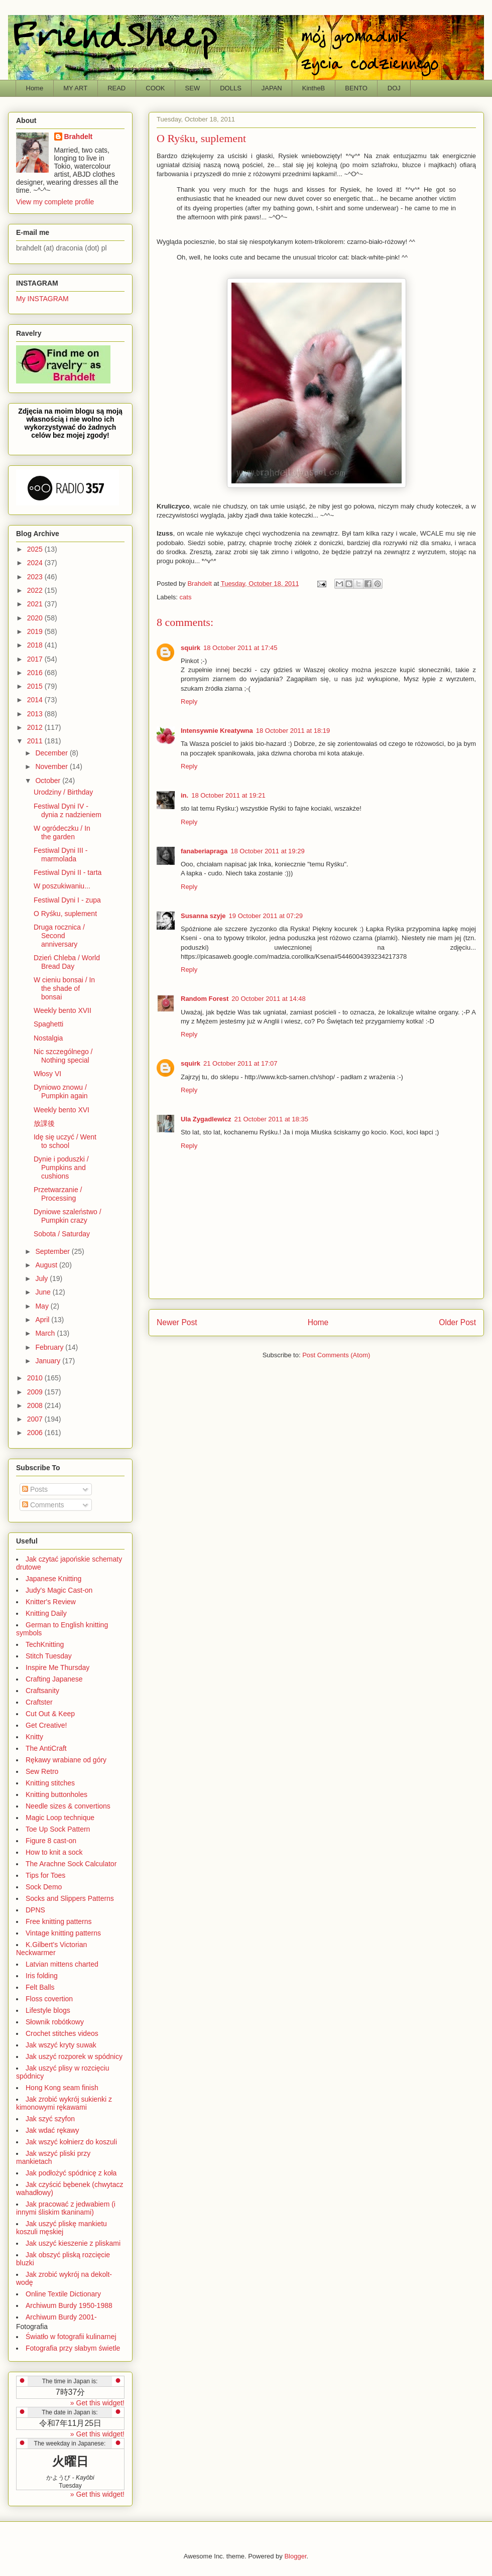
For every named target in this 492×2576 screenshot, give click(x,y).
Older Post (457, 1322)
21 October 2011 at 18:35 (271, 1119)
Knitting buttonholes (56, 1794)
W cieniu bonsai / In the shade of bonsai (64, 988)
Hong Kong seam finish (62, 2088)
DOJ (394, 88)
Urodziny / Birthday (63, 792)
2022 (36, 590)
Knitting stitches (50, 1783)
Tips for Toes (45, 1875)
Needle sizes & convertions (68, 1806)
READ (116, 88)
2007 (36, 1419)
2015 (36, 686)
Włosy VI (47, 1074)
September (53, 1251)
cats (186, 597)
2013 (36, 714)
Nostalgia (48, 1038)
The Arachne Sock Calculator (71, 1864)
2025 (36, 549)
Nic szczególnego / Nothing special (63, 1056)
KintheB (313, 88)
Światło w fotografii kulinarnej (71, 2337)
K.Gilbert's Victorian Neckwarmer (51, 1949)
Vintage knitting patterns (63, 1933)
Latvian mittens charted (62, 1964)
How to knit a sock (54, 1852)
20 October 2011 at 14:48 (268, 998)
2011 (36, 741)
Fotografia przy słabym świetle (73, 2348)
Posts (35, 1489)
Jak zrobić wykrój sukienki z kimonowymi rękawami (64, 2103)
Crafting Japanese (54, 1679)
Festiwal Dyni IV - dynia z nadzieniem (67, 810)
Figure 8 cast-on (51, 1841)
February (50, 1347)
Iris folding (42, 1976)
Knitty (34, 1737)
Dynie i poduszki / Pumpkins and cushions (61, 1167)
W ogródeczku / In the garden (62, 832)
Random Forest (204, 998)
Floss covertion (49, 1999)
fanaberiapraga (204, 851)
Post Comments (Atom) (336, 1355)
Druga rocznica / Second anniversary (59, 935)
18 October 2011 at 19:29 (267, 851)
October (48, 781)
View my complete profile (55, 202)
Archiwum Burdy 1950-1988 (69, 2305)
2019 (36, 631)
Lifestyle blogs (48, 2010)
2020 (36, 618)
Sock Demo (44, 1887)
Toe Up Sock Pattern (58, 1829)
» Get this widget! (97, 2403)
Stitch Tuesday (49, 1656)
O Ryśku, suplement (65, 914)
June (43, 1292)
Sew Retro (42, 1771)
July (42, 1278)
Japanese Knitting (53, 1579)
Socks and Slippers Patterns (70, 1898)
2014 (36, 700)
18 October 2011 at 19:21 (228, 795)
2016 (36, 673)
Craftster (39, 1702)
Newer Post (177, 1322)
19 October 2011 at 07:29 (266, 916)
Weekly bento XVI (61, 1110)
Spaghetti (48, 1024)
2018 (36, 645)
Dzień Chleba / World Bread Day (67, 962)
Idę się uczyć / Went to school (65, 1141)
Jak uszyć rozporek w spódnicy (74, 2056)
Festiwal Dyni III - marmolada (60, 854)
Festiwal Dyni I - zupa (67, 900)
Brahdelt (78, 137)
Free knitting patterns (59, 1921)
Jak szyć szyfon (50, 2119)
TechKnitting (45, 1644)
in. (184, 795)
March (46, 1333)
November (52, 766)
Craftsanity (42, 1691)
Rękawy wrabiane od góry (66, 1760)
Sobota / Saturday (62, 1234)
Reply (189, 701)
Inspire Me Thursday (57, 1667)
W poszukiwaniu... (62, 886)
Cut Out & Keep (50, 1714)
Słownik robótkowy (55, 2022)
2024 (36, 563)
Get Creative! (46, 1725)
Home (35, 88)
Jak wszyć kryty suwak (61, 2045)
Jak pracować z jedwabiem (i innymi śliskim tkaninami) (65, 2208)
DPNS (35, 1910)
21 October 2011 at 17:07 (240, 1063)
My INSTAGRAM (42, 299)
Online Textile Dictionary (63, 2294)
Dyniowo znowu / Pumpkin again (61, 1091)
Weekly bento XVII (62, 1010)
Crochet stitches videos (62, 2033)
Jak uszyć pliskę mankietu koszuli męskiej (61, 2228)
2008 (36, 1405)
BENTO (356, 88)
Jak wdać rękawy (52, 2130)
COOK (155, 88)
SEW (192, 88)
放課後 (44, 1123)
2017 (36, 659)
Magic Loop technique (60, 1818)
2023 (36, 577)
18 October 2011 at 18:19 (293, 730)
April (43, 1320)
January (48, 1361)
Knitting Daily (46, 1613)
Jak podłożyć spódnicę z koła (71, 2173)
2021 (36, 604)
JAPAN (272, 88)
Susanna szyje (203, 916)
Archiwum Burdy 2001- (61, 2317)
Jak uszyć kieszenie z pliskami (73, 2243)
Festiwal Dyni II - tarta (67, 872)
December (52, 753)
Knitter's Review (51, 1602)
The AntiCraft (46, 1748)
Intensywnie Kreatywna (217, 730)
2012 (36, 727)
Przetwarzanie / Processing (58, 1194)
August (47, 1265)
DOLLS (230, 88)
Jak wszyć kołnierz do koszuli (71, 2142)
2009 (36, 1392)
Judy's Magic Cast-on (59, 1590)
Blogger (295, 2556)
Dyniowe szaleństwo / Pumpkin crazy (67, 1216)
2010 (36, 1378)
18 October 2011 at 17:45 (240, 648)
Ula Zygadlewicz (206, 1119)
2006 (36, 1433)
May (42, 1306)
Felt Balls (40, 1987)
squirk (190, 648)
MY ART (75, 88)
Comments (43, 1505)
